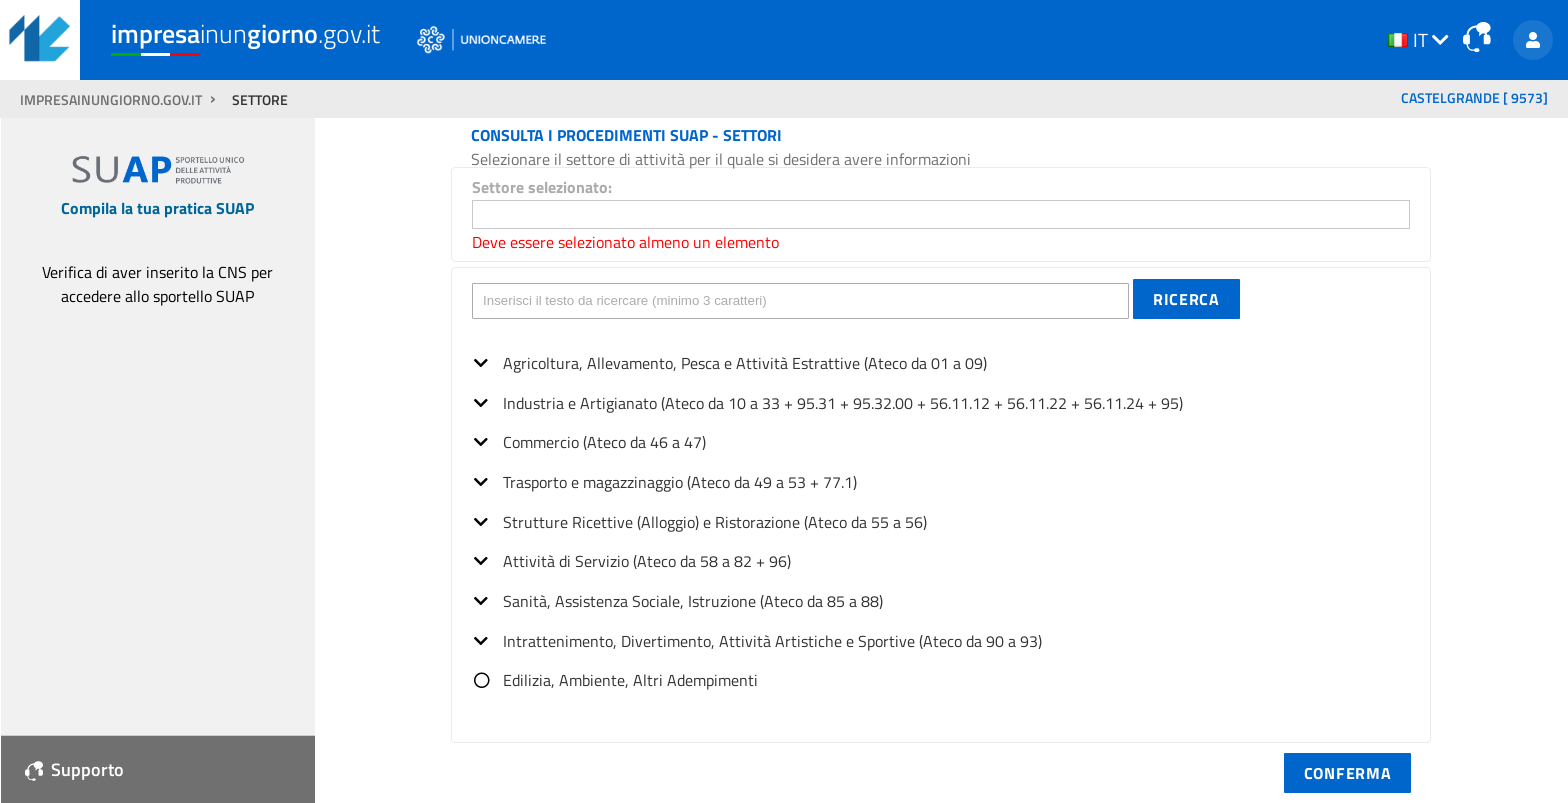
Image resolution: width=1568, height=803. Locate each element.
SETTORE (260, 100)
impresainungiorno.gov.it (112, 100)
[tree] (941, 515)
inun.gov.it (245, 33)
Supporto (74, 769)
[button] (1186, 299)
